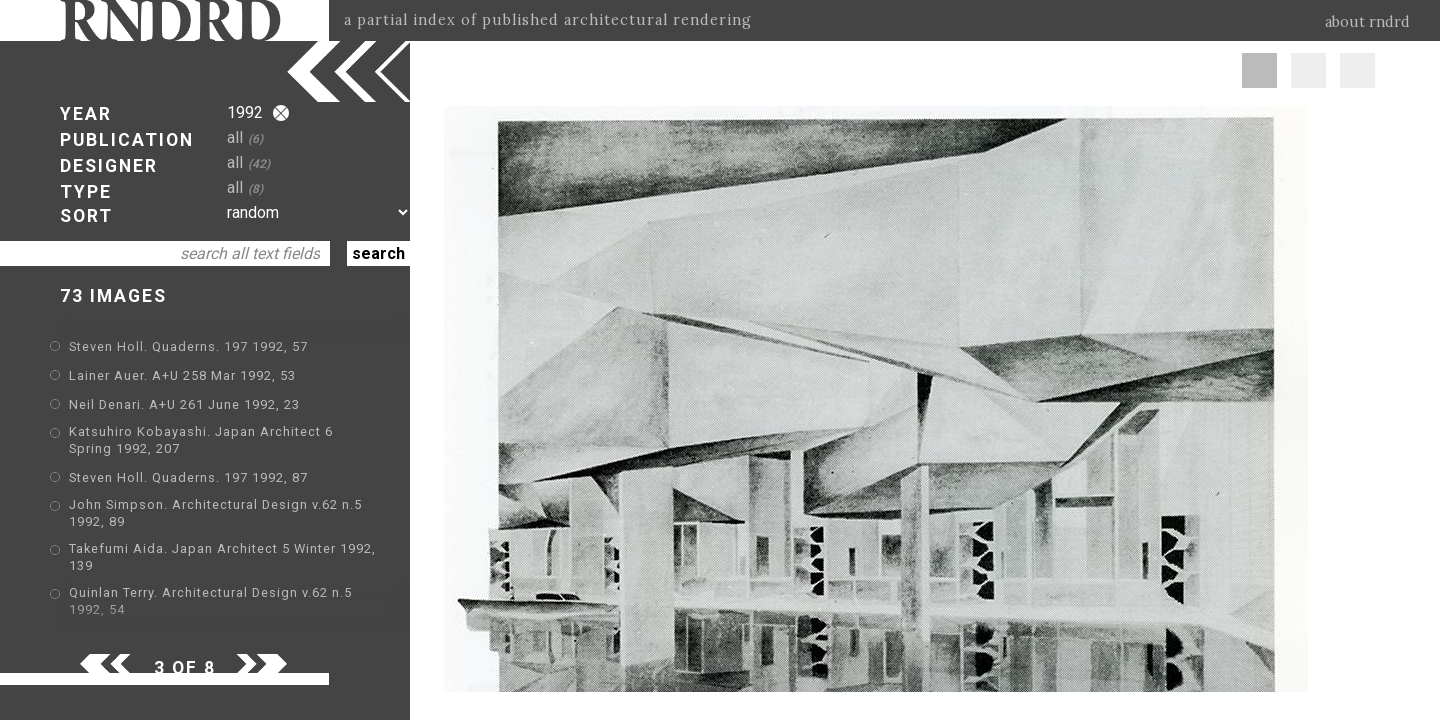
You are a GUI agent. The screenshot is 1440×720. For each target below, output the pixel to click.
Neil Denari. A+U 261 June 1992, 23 (184, 404)
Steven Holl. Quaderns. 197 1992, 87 (188, 477)
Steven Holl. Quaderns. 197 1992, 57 (188, 346)
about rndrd (1367, 22)
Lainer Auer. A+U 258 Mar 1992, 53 (182, 375)
